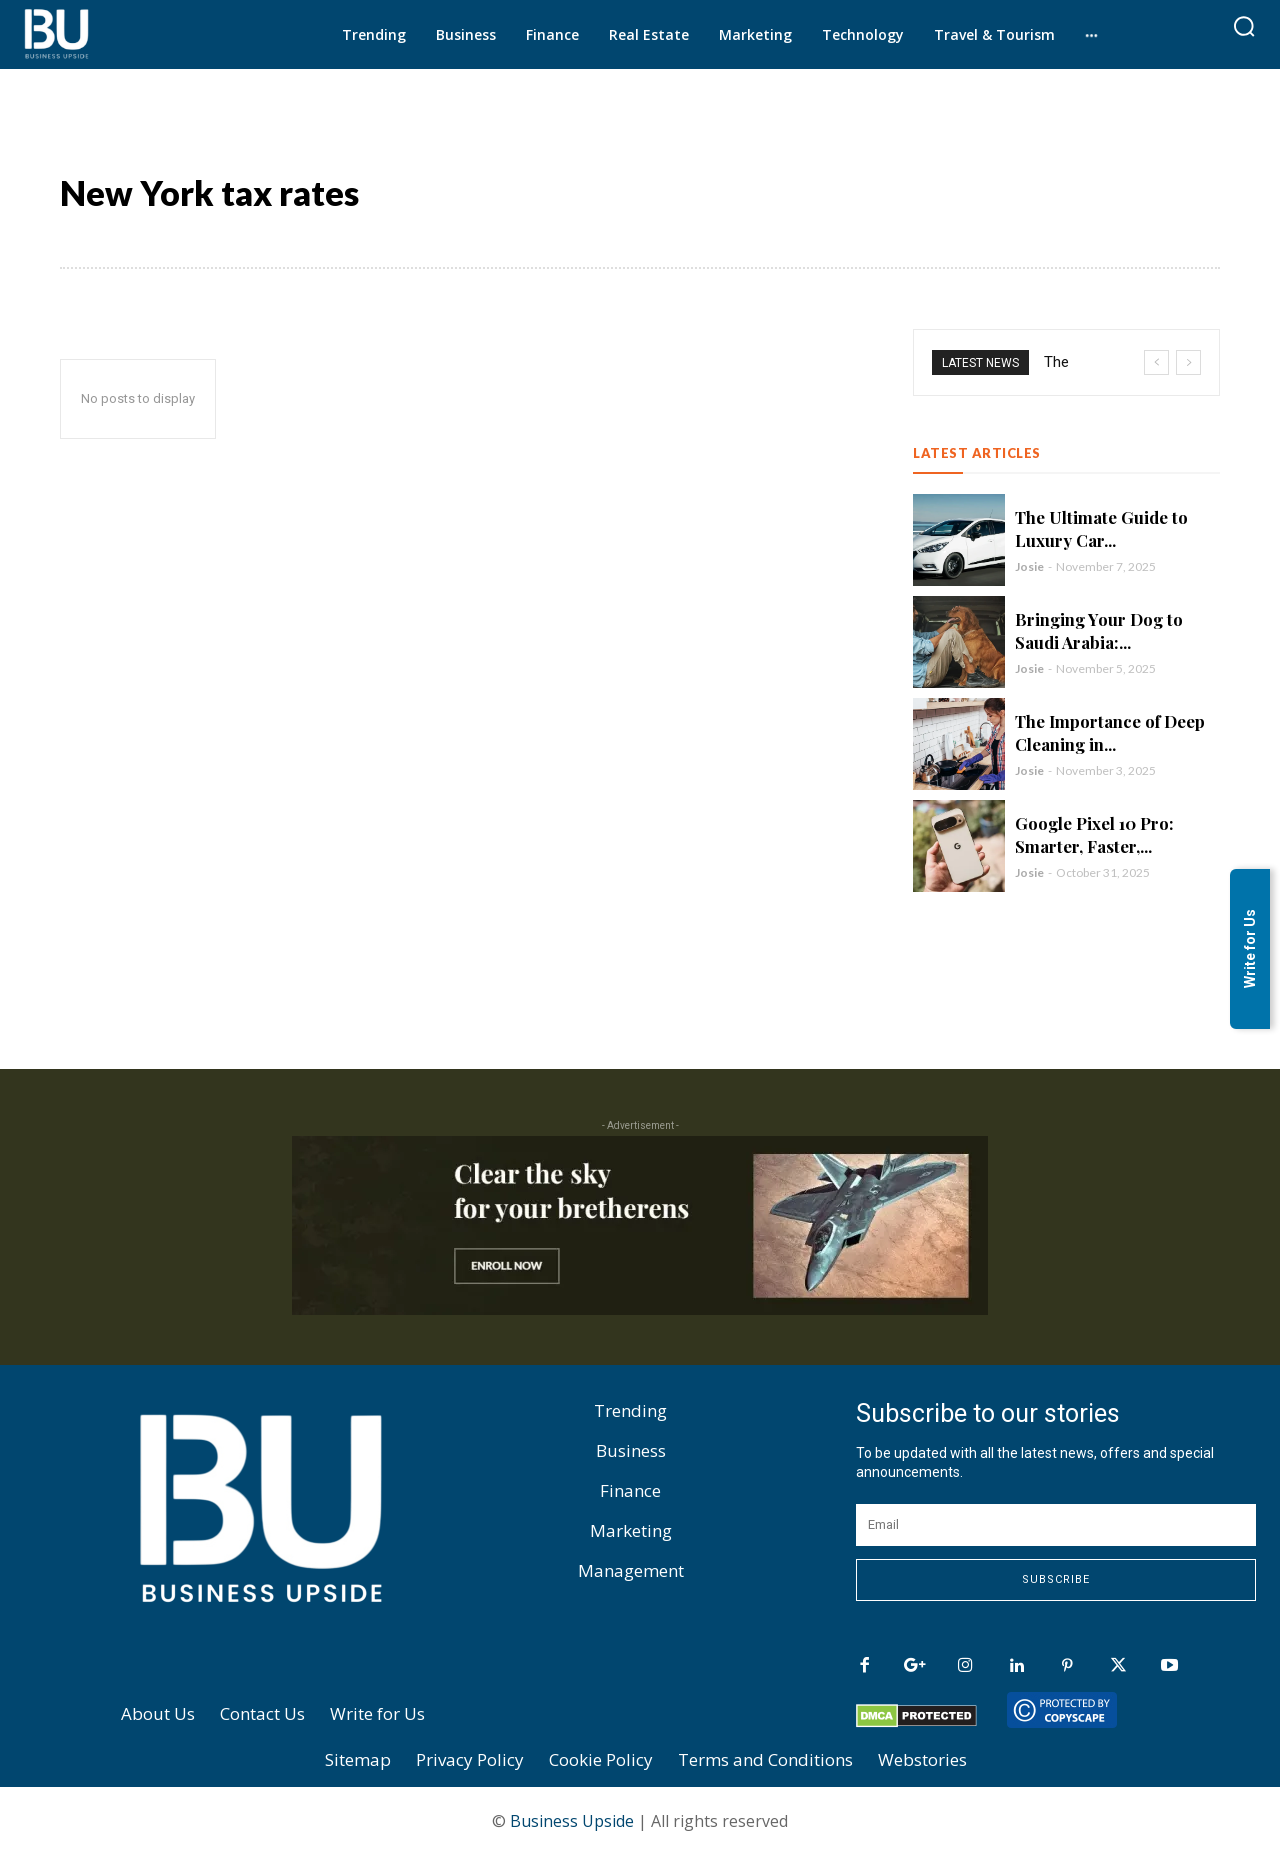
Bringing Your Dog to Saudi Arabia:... (1100, 630)
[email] (1056, 1525)
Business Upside (572, 1821)
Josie (1029, 566)
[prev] (1156, 362)
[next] (1188, 362)
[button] (1244, 26)
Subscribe (1056, 1579)
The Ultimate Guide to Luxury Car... (1102, 528)
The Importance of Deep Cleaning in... (1111, 732)
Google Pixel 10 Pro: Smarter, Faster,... (1095, 834)
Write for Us (1250, 949)
